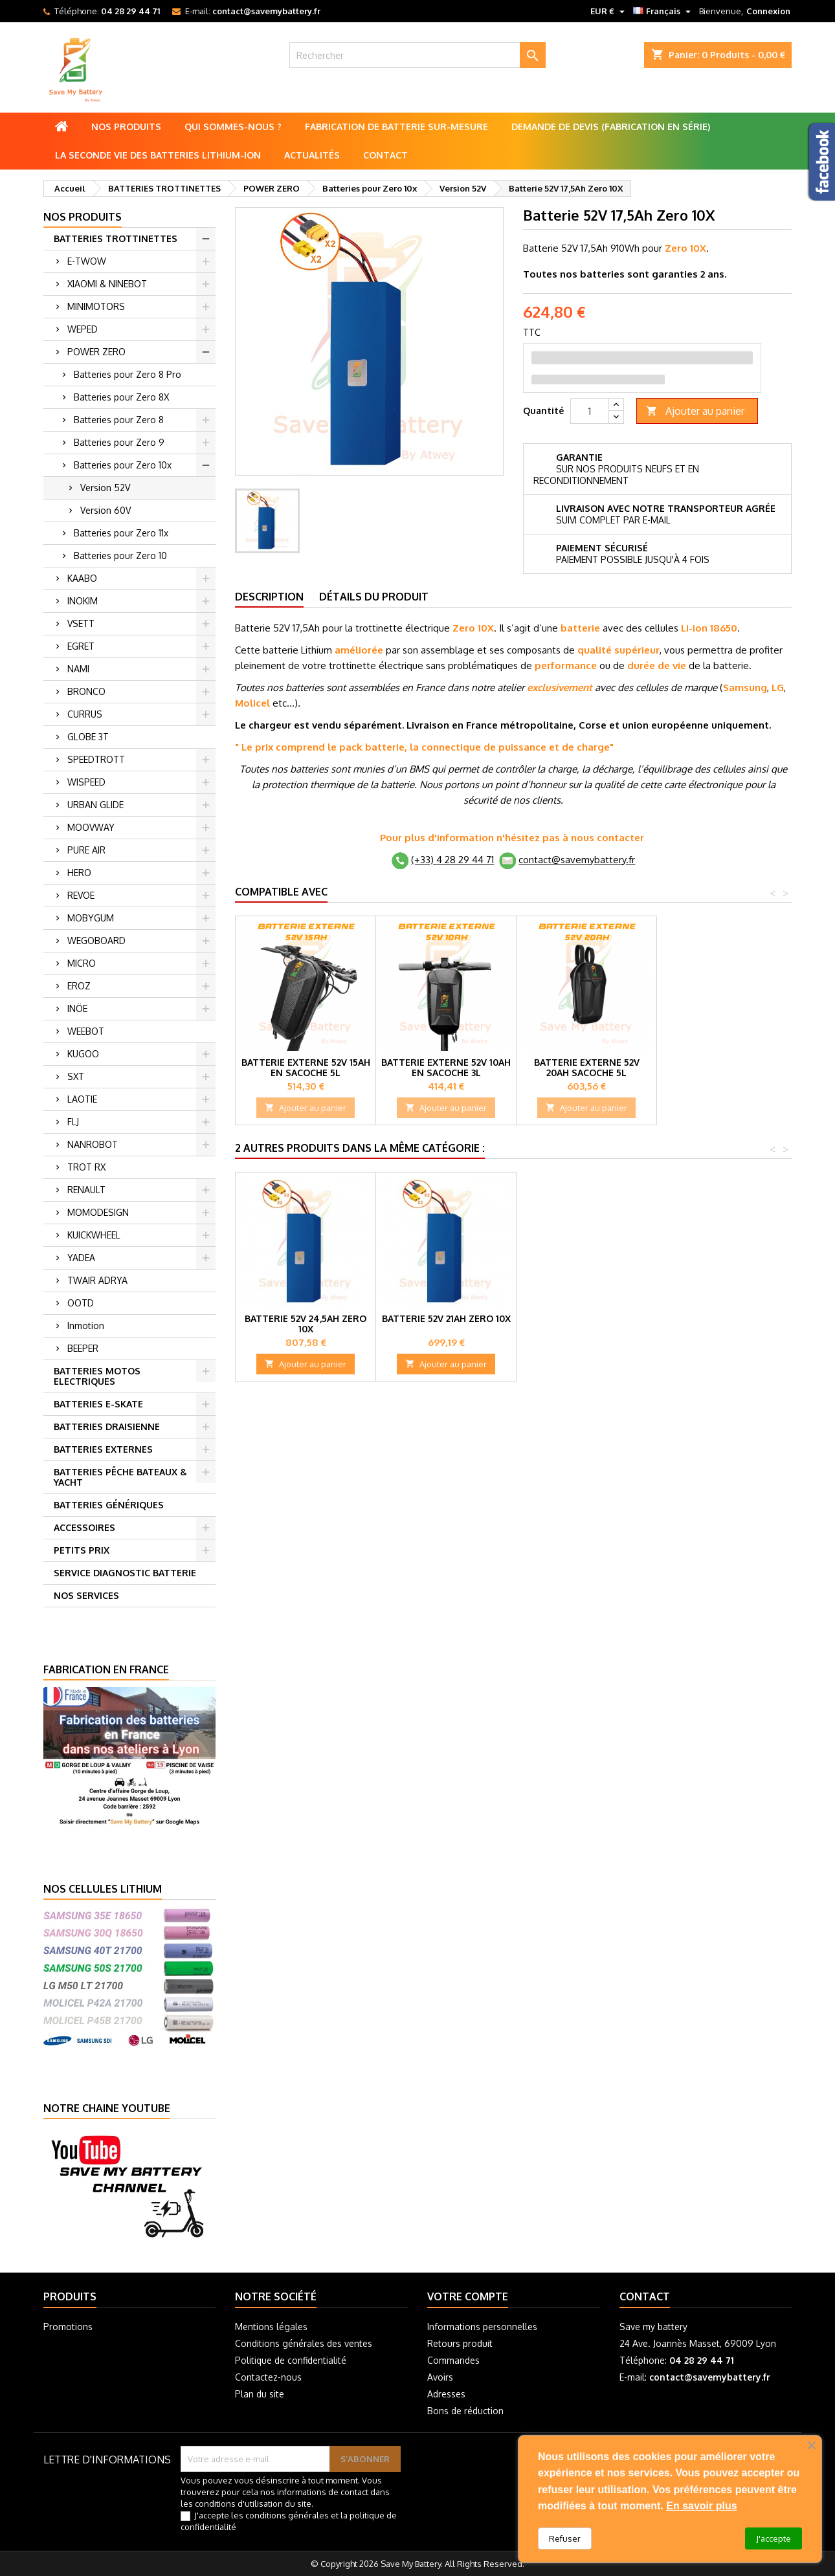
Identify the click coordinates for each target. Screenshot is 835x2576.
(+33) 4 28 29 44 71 (452, 859)
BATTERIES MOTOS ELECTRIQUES (97, 1376)
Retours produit (460, 2343)
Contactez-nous (268, 2377)
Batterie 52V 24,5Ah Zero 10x (305, 1323)
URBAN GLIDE (95, 804)
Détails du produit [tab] (374, 596)
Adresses (446, 2393)
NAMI (78, 668)
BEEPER (82, 1348)
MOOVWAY (91, 827)
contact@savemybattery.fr (266, 11)
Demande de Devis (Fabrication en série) (610, 126)
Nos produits (126, 126)
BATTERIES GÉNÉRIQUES (109, 1504)
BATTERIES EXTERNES (103, 1449)
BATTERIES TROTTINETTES (115, 238)
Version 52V (105, 487)
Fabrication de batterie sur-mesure (396, 126)
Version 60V (105, 510)
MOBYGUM (90, 917)
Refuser (565, 2538)
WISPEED (86, 781)
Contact (385, 154)
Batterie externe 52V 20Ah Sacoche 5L (587, 1067)
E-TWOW (86, 261)
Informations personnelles (482, 2326)
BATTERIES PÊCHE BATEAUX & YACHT (120, 1477)
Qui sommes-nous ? (233, 126)
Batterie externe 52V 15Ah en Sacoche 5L (305, 1067)
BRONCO (86, 691)
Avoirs (440, 2377)
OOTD (80, 1302)
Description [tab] (269, 596)
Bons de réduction (465, 2410)
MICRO (81, 963)
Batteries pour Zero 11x (121, 532)
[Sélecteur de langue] (663, 11)
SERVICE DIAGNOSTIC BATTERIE (125, 1572)
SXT (75, 1076)
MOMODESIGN (98, 1212)
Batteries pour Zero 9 (119, 442)
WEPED (82, 329)
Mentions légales (271, 2326)
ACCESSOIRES (84, 1527)
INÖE (77, 1008)
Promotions (68, 2326)
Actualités (312, 154)
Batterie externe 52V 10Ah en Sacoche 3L (446, 1067)
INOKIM (82, 600)
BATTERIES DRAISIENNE (107, 1426)
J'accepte (773, 2538)
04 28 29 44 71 (130, 11)
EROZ (79, 985)
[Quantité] (589, 411)
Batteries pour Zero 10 (120, 555)
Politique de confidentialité (290, 2360)
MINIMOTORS (96, 306)
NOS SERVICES (86, 1595)
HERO (79, 872)
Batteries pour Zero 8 (119, 419)
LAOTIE (82, 1099)
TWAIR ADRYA (97, 1280)
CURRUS (84, 714)
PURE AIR (86, 849)
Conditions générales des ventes (303, 2343)
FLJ (73, 1121)
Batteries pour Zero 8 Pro (127, 374)
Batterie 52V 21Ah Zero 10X (446, 1318)
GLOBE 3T (88, 736)
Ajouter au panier (695, 411)
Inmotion (85, 1325)
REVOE (81, 895)
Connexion (768, 11)
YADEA (81, 1257)
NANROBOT (92, 1144)
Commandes (453, 2360)
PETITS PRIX (81, 1550)
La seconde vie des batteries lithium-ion (158, 154)
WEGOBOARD (96, 940)
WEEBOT (85, 1031)
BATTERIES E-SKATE (98, 1403)
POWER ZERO (96, 351)
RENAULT (86, 1189)
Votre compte (467, 2296)
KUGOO (83, 1053)
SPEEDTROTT (96, 759)
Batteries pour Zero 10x (123, 464)
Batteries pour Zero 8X (121, 396)
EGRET (81, 646)
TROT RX (86, 1166)
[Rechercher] (417, 55)
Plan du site (259, 2393)
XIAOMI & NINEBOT (107, 283)
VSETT (81, 623)
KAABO (82, 578)
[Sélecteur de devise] (609, 11)
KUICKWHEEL (93, 1234)
